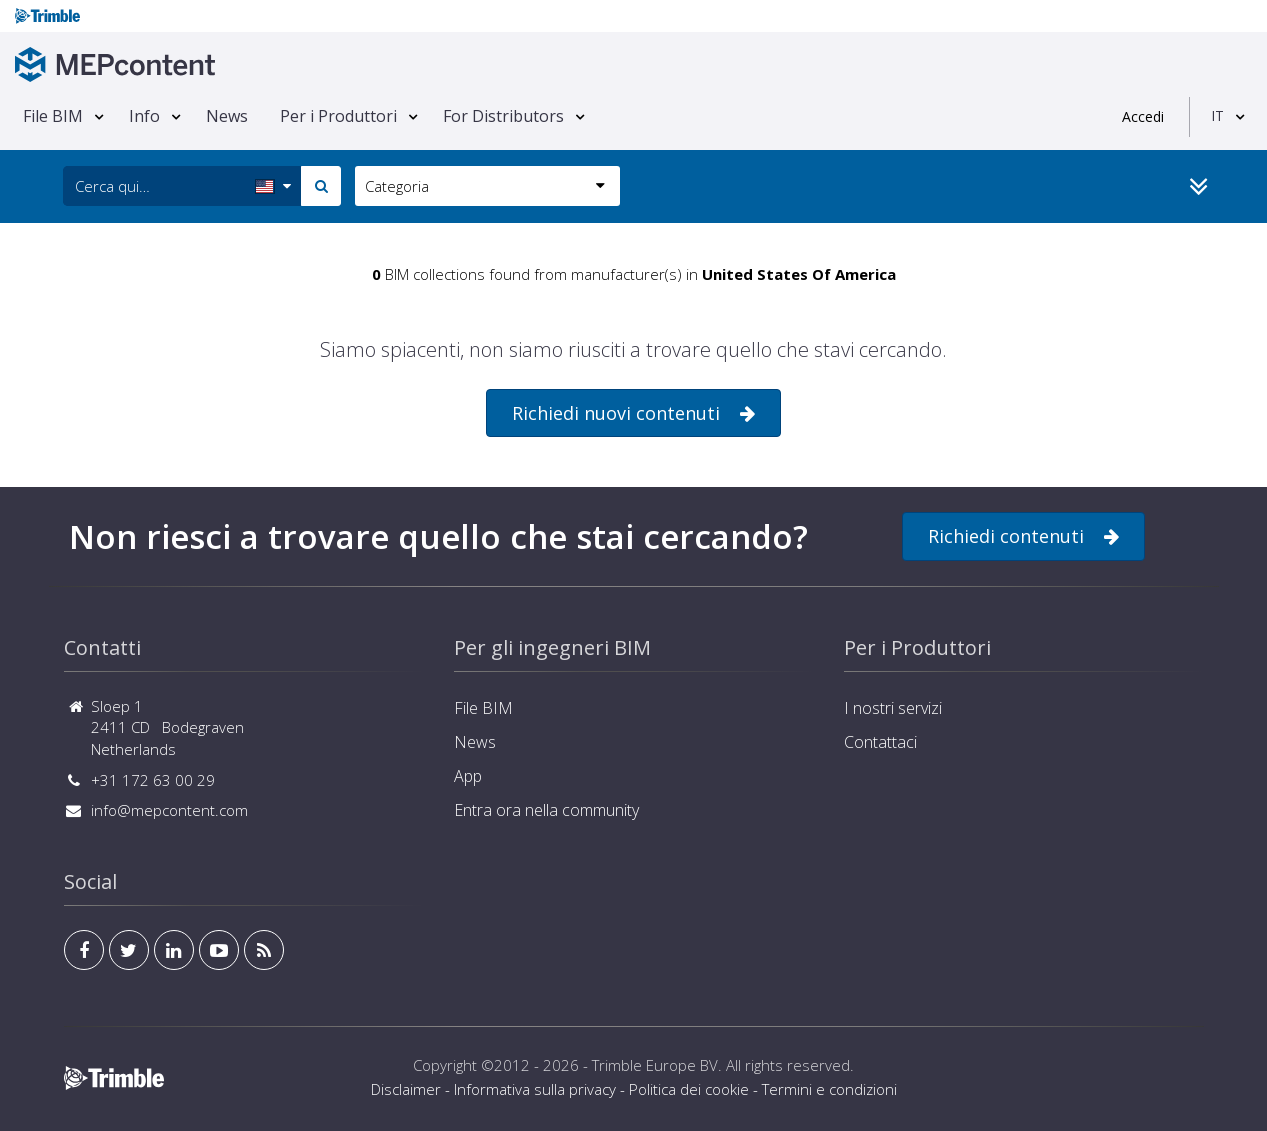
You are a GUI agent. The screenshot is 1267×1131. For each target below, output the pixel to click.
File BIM (53, 116)
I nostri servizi (893, 708)
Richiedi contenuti (1023, 536)
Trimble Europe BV (655, 1065)
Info (144, 116)
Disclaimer (406, 1089)
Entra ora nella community (546, 810)
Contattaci (880, 742)
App (468, 776)
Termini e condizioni (829, 1089)
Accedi (1143, 116)
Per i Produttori (338, 116)
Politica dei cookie (689, 1089)
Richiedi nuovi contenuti (633, 413)
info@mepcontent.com (169, 810)
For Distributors (503, 116)
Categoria (485, 186)
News (227, 116)
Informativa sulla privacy (535, 1089)
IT (1217, 115)
